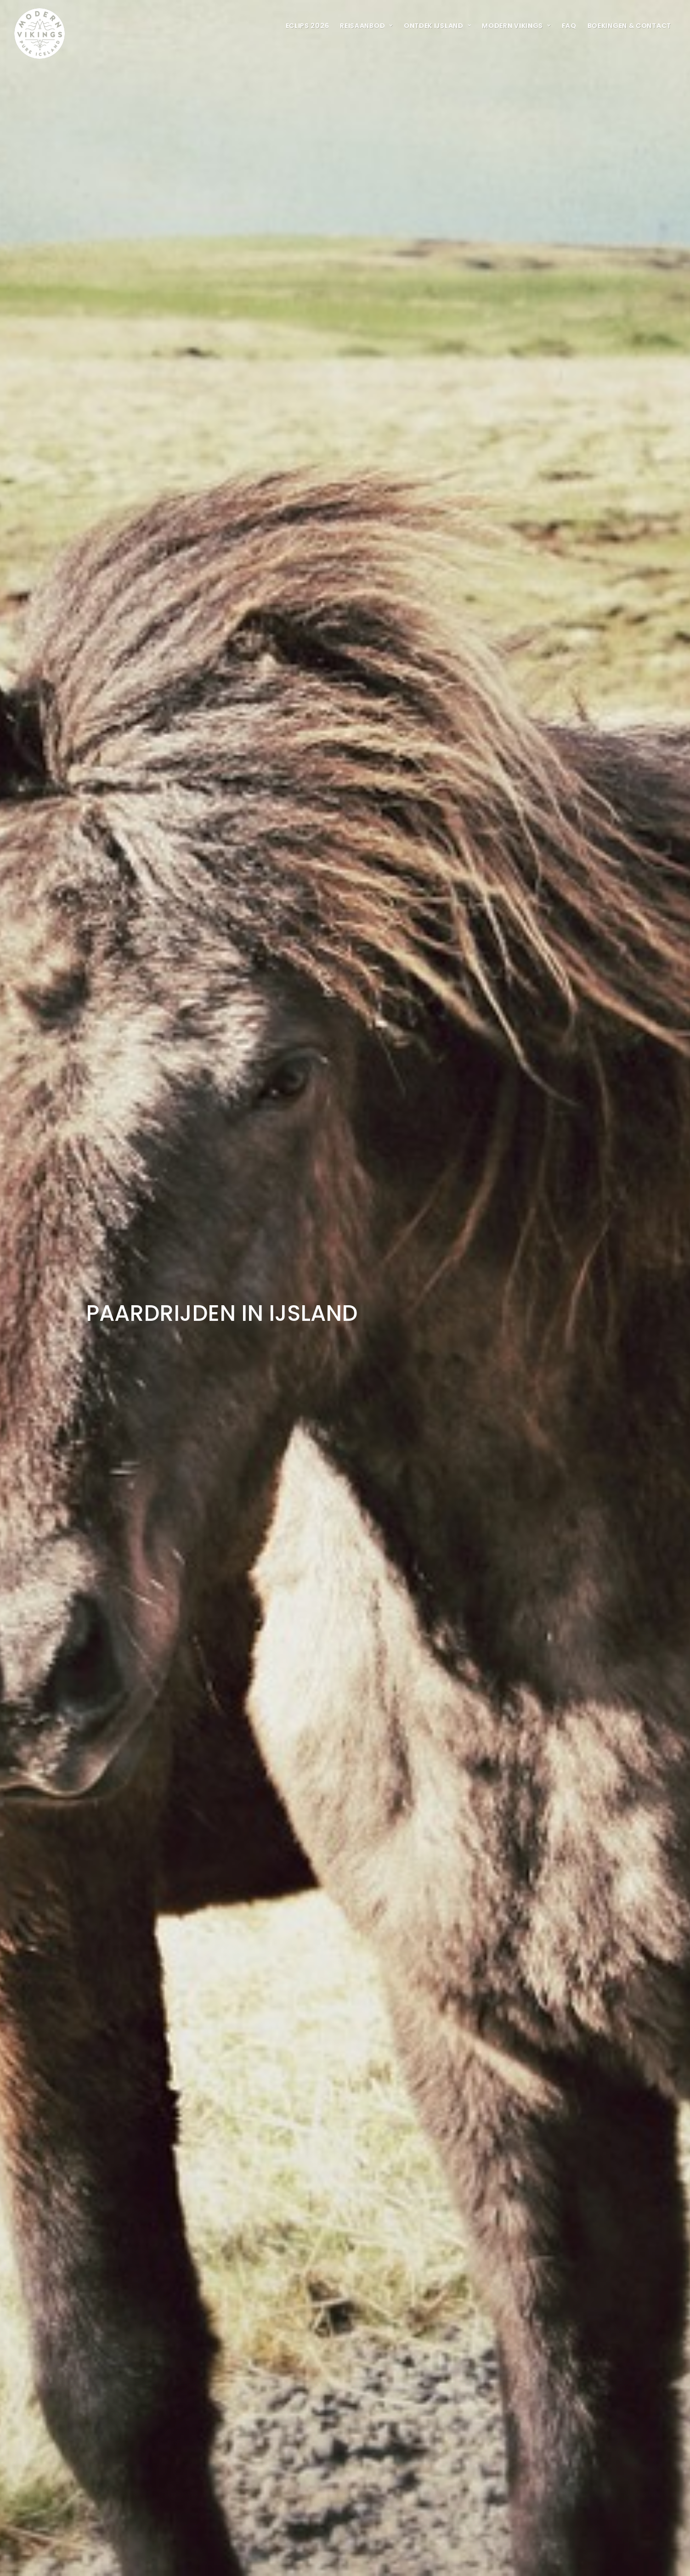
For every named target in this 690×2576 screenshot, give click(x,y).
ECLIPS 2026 (307, 25)
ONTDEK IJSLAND (437, 25)
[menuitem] (307, 25)
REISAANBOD (366, 25)
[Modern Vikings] (39, 25)
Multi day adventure (492, 2430)
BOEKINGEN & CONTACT (629, 25)
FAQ (569, 25)
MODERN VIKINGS (516, 25)
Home (441, 2430)
